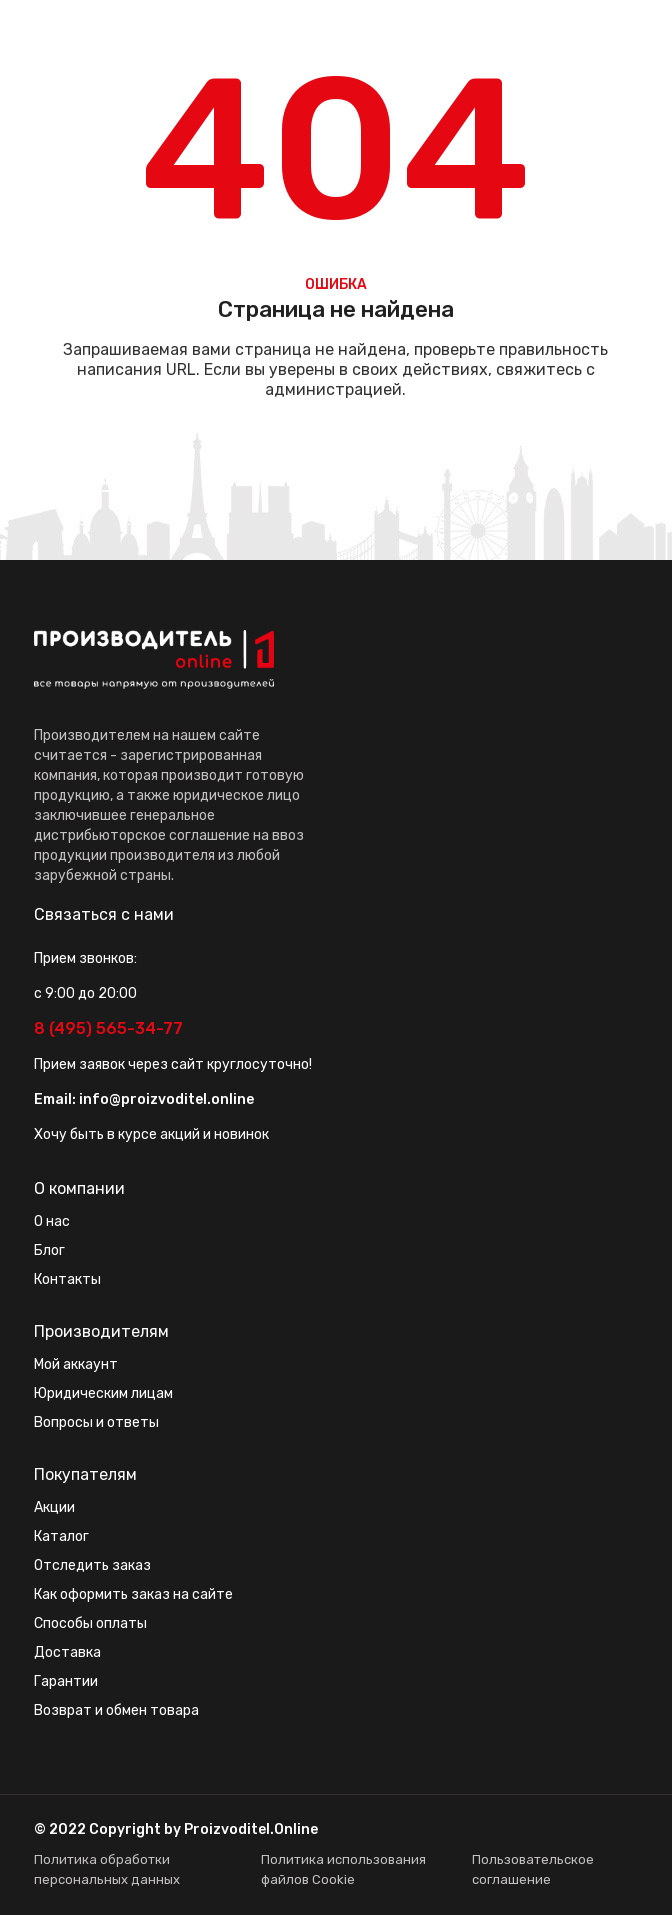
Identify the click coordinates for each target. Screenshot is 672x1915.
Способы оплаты (90, 1623)
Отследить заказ (92, 1565)
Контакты (67, 1279)
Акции (54, 1507)
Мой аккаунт (76, 1364)
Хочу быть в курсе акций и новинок (151, 1134)
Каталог (61, 1536)
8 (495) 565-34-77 (108, 1028)
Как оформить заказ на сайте (133, 1594)
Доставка (67, 1652)
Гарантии (66, 1681)
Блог (49, 1250)
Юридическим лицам (103, 1393)
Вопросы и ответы (96, 1422)
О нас (52, 1221)
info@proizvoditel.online (166, 1099)
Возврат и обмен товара (116, 1710)
